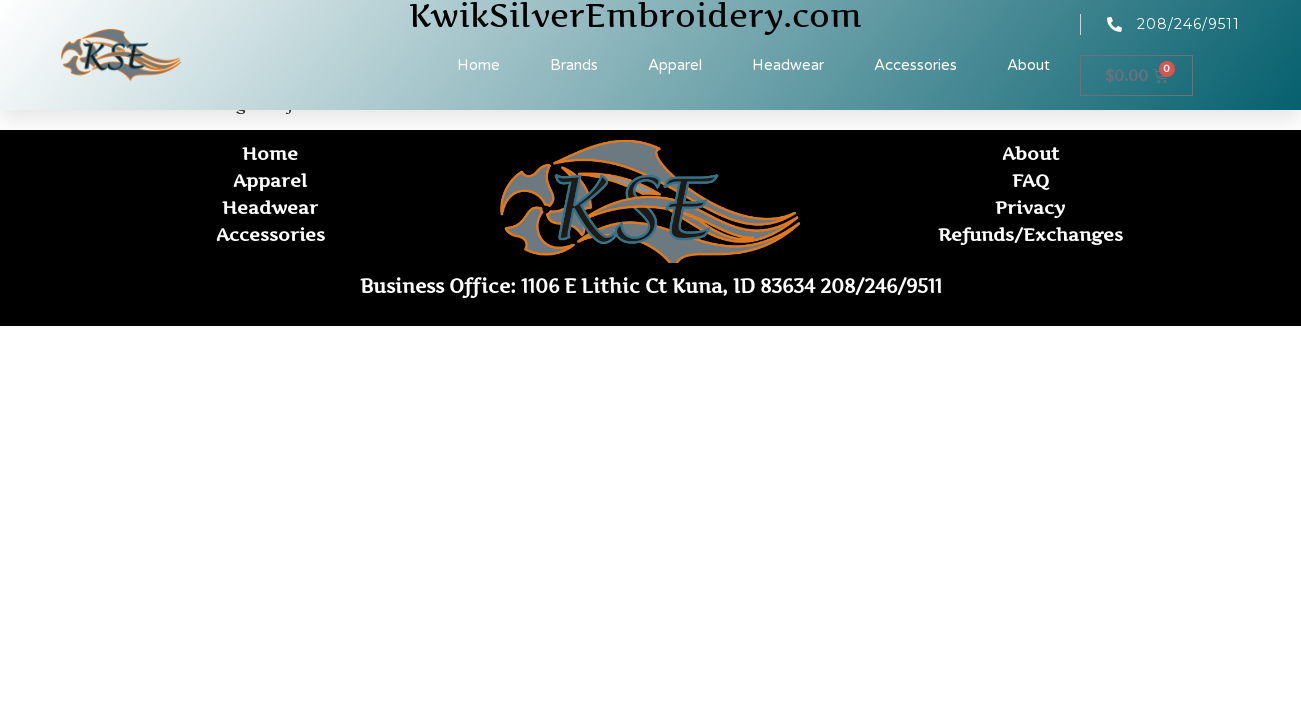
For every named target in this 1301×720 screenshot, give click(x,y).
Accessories (915, 65)
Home (478, 65)
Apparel (675, 65)
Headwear (788, 65)
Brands (574, 65)
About (1028, 65)
